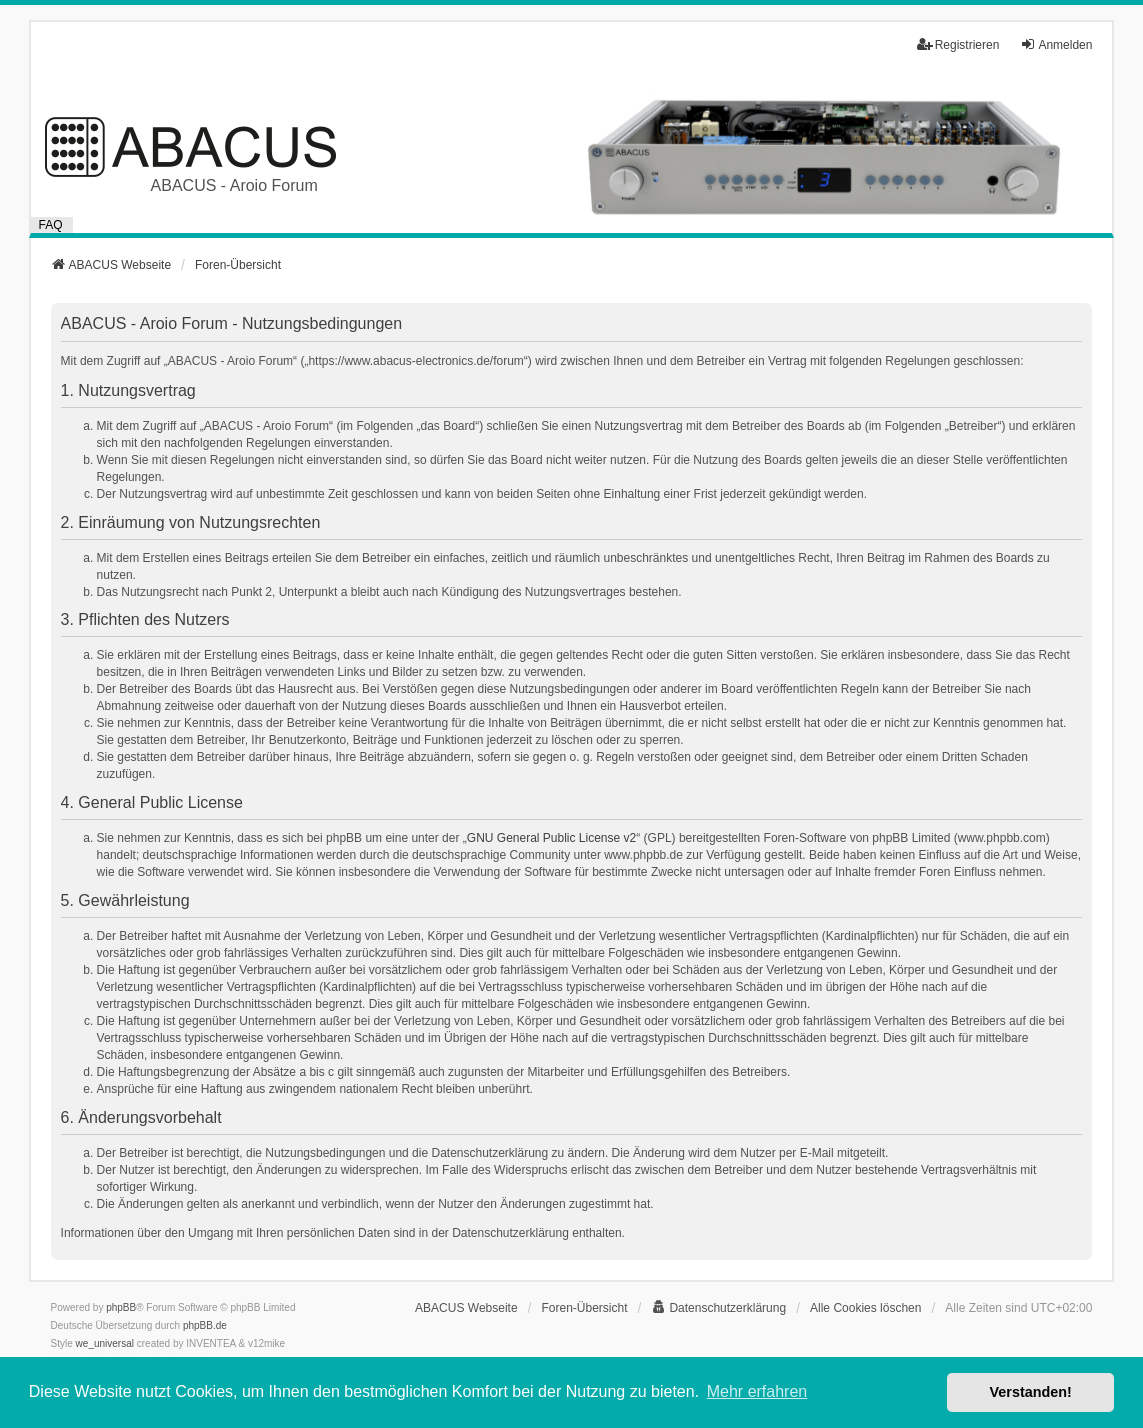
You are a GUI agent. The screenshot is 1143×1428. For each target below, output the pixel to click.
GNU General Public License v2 (551, 838)
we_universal (105, 1343)
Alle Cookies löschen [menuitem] (865, 1308)
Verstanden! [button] (1031, 1392)
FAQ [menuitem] (51, 225)
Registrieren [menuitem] (958, 44)
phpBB (121, 1307)
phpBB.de (205, 1325)
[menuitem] (718, 1308)
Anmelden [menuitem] (1056, 44)
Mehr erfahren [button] (757, 1391)
